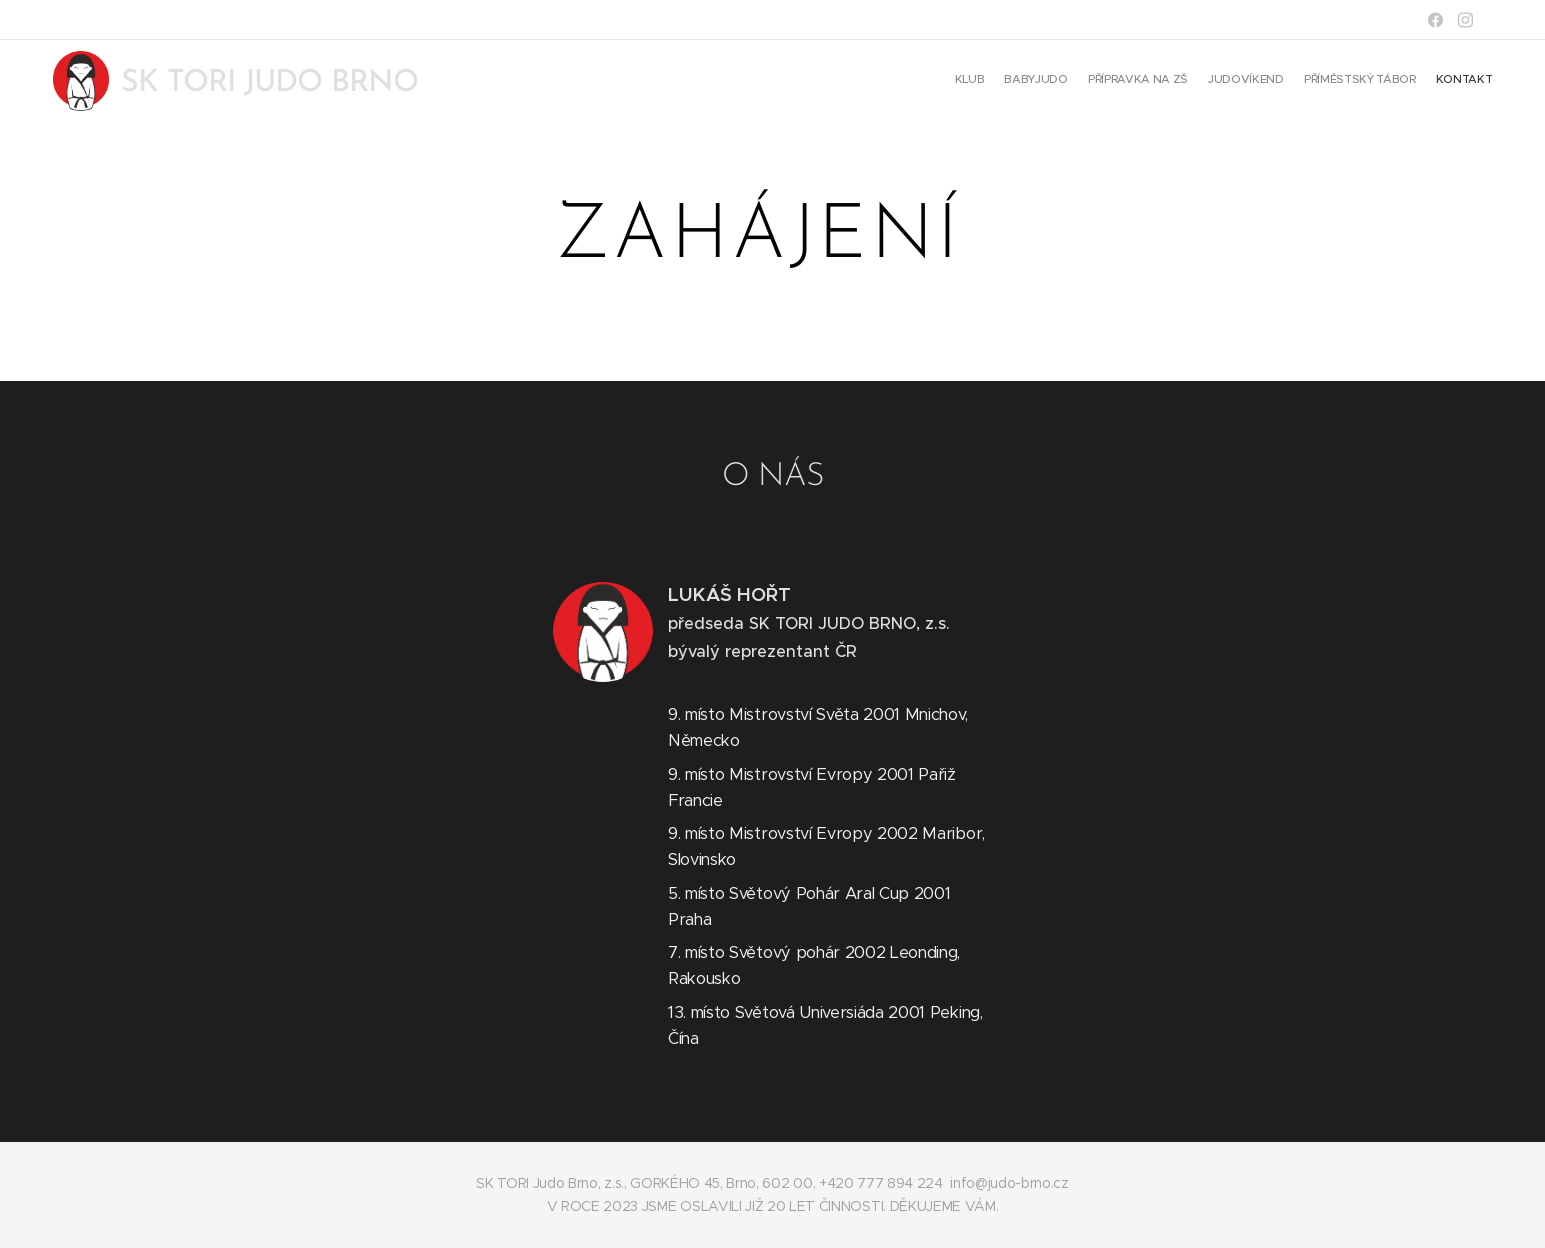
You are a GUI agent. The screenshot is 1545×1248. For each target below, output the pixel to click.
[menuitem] (1395, 81)
